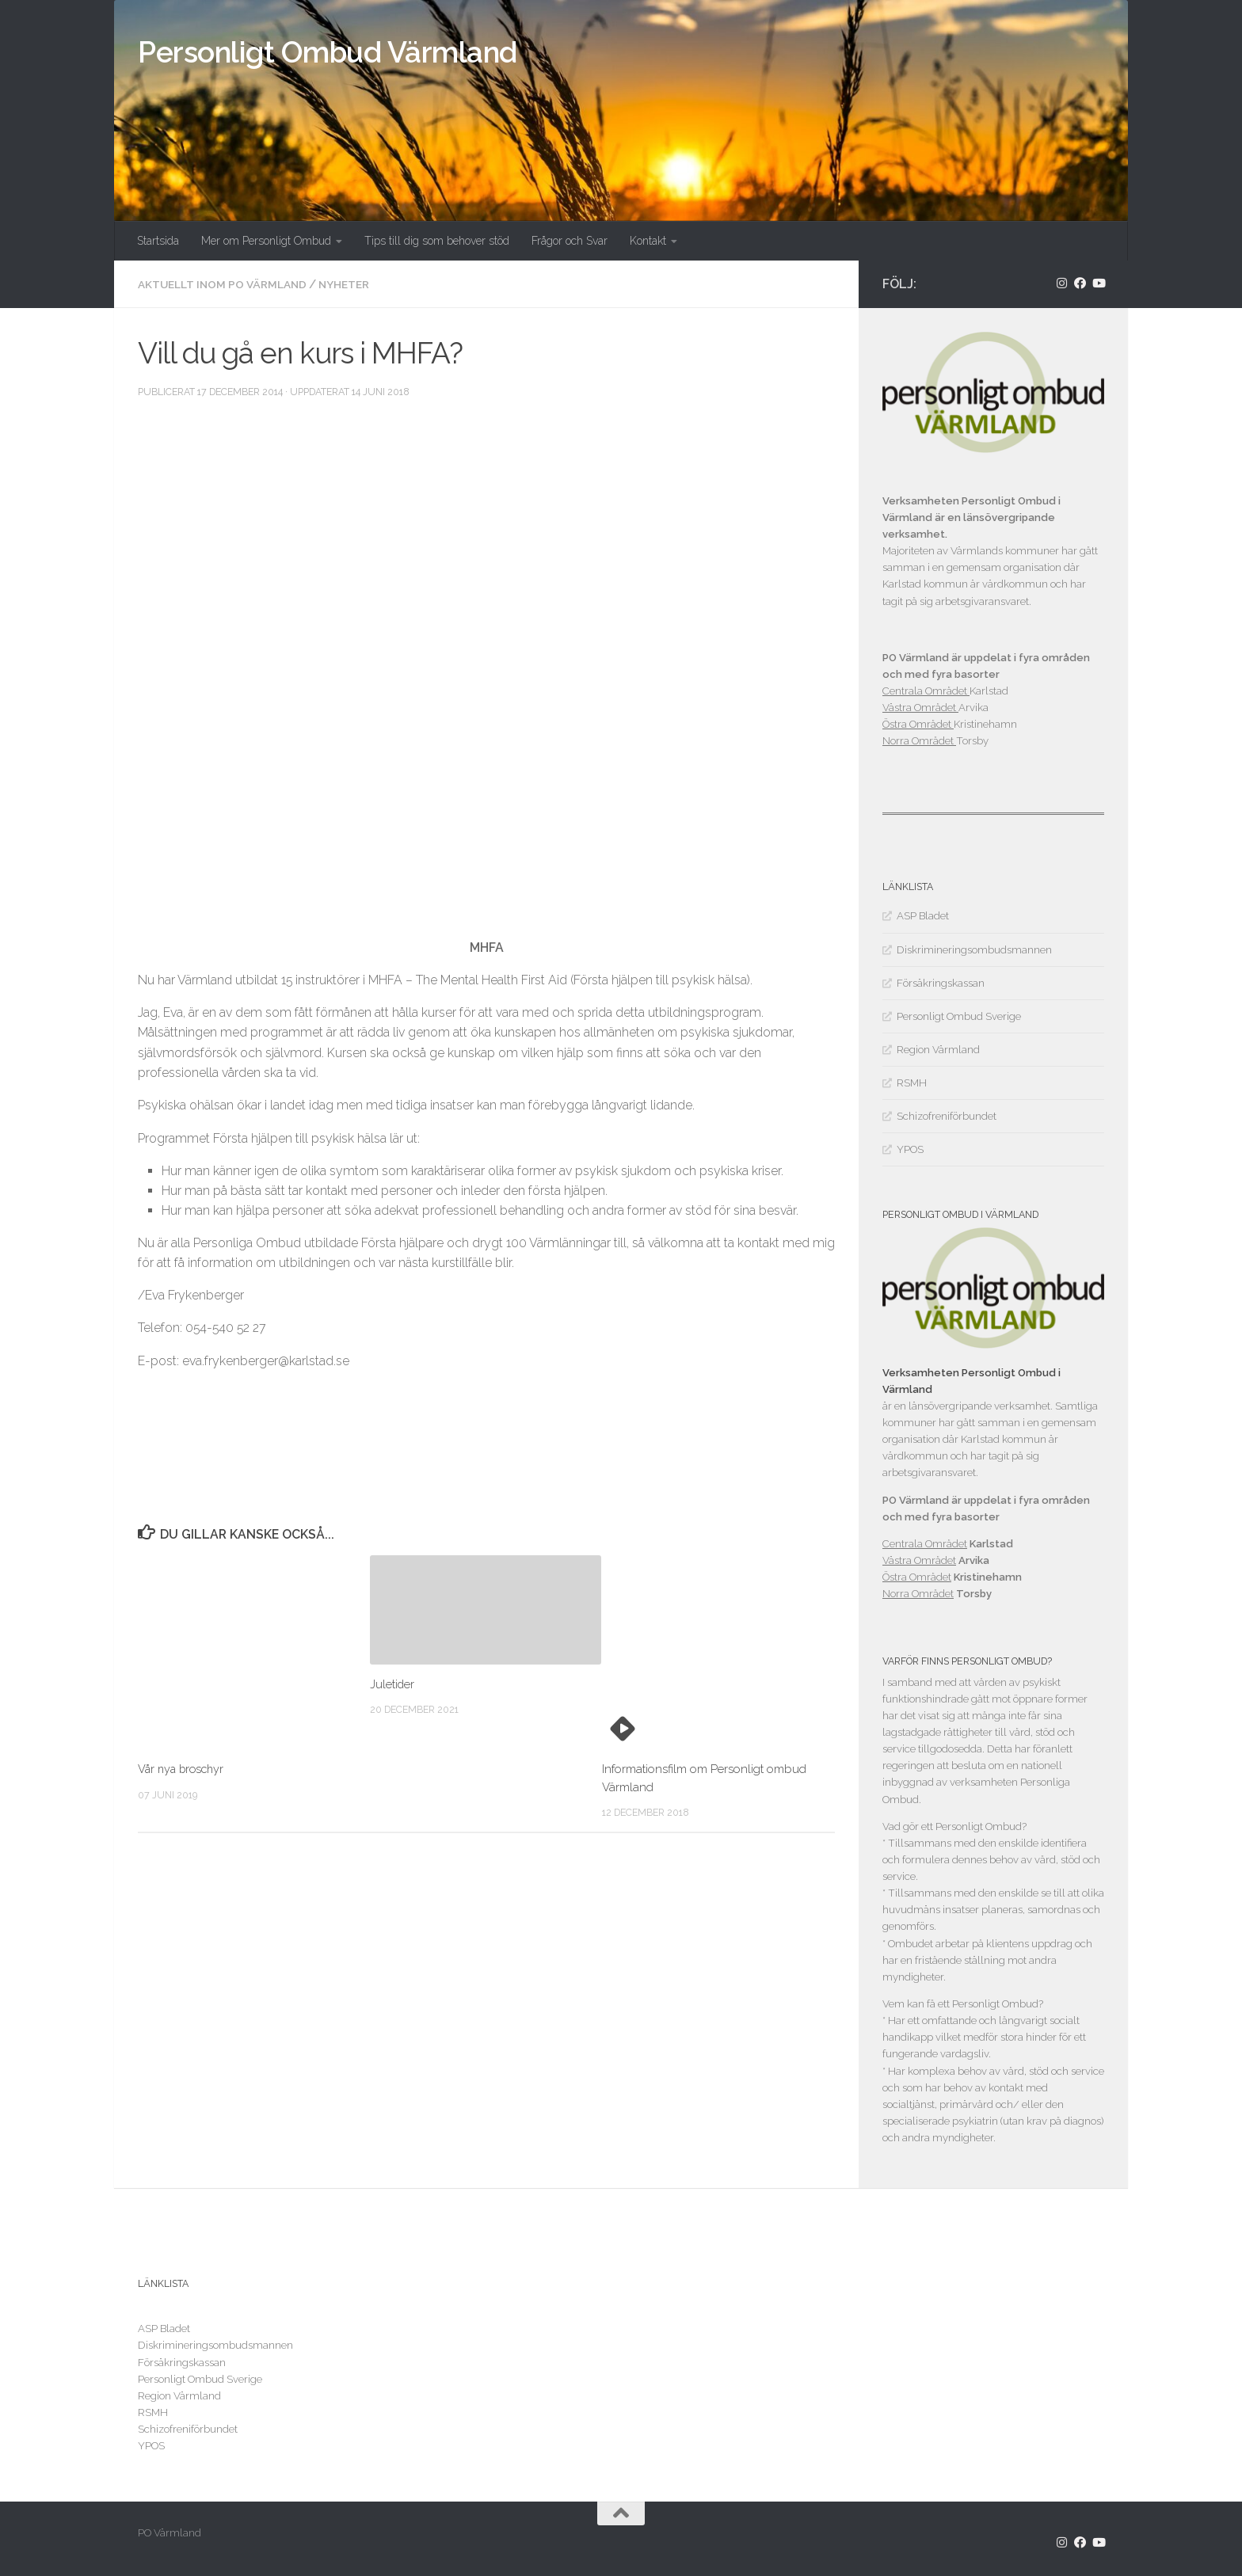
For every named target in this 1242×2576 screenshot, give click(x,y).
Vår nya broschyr (184, 1769)
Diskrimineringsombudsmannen (974, 950)
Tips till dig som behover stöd (436, 240)
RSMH (912, 1083)
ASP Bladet (923, 916)
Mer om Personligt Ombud (266, 240)
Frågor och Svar (569, 240)
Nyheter (352, 284)
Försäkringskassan (941, 983)
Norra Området (919, 741)
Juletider (392, 1684)
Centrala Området (926, 691)
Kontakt (648, 240)
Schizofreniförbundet (946, 1116)
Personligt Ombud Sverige (959, 1016)
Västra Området (920, 707)
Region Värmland (938, 1050)
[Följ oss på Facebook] (1080, 283)
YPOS (910, 1149)
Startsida (158, 240)
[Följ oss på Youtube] (1098, 283)
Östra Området (918, 724)
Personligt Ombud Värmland (327, 52)
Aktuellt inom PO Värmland (226, 284)
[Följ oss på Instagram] (1062, 283)
